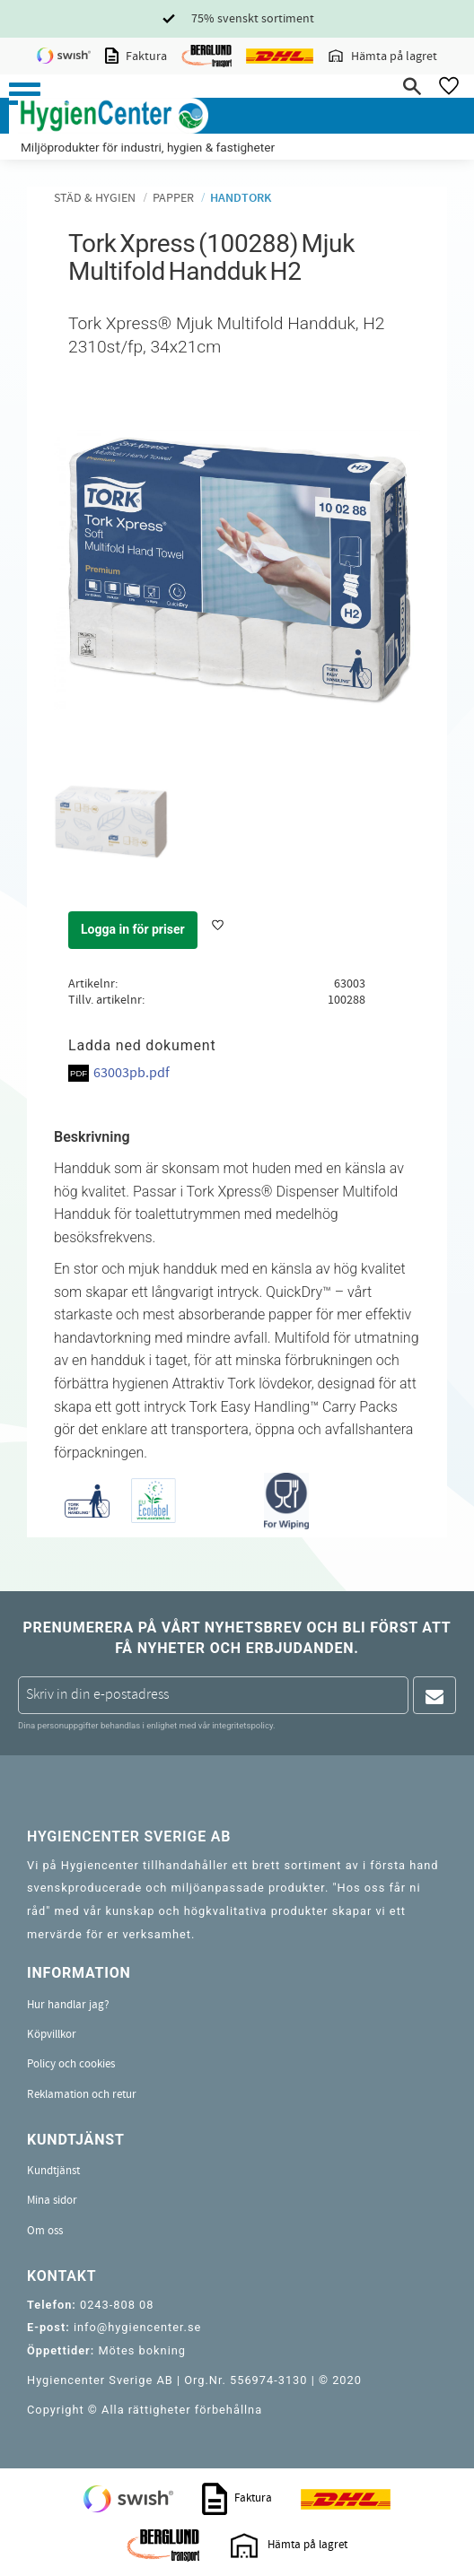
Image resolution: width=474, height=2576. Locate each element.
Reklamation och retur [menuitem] (81, 2094)
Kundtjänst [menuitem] (53, 2170)
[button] (24, 93)
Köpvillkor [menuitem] (51, 2034)
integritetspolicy (242, 1725)
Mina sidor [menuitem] (52, 2200)
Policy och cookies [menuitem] (71, 2064)
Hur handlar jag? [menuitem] (68, 2004)
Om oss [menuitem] (45, 2231)
